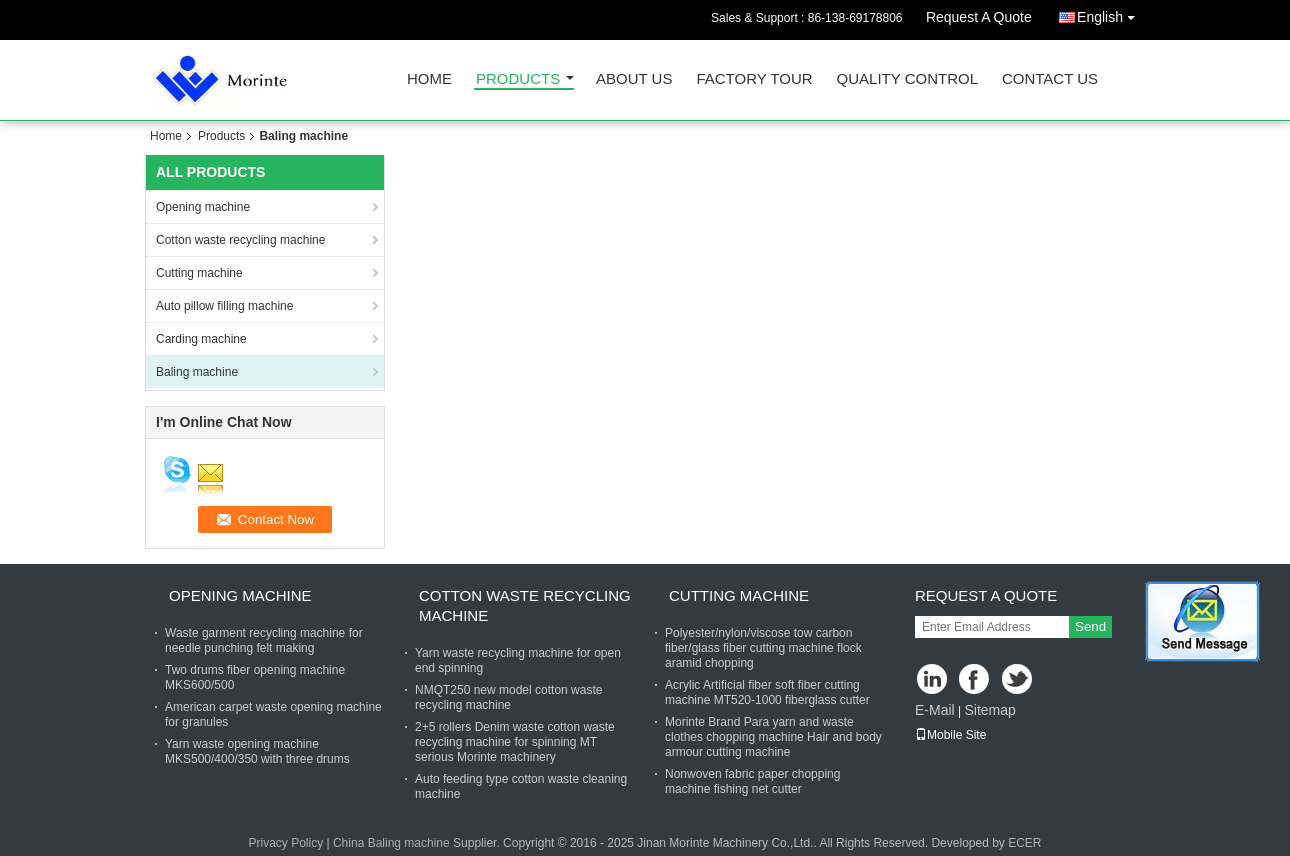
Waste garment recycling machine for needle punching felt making (264, 640)
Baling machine (197, 372)
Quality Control (907, 79)
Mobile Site (950, 735)
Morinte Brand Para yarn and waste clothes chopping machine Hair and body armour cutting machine (773, 737)
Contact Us (1050, 79)
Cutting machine (199, 273)
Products (518, 79)
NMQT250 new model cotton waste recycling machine (508, 697)
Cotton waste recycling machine (240, 240)
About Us (634, 79)
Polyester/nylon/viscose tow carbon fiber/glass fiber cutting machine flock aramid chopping (763, 648)
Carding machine (201, 339)
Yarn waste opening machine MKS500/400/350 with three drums (257, 751)
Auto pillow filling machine (224, 306)
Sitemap (989, 710)
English (1111, 13)
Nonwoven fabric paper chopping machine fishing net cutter (752, 781)
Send (1090, 626)
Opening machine (203, 207)
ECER (1024, 843)
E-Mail (935, 710)
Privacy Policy (285, 843)
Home (429, 79)
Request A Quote (979, 17)
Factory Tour (754, 79)
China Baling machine (391, 843)
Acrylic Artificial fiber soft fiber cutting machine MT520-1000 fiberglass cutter (767, 692)
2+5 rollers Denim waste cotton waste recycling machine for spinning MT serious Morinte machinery (515, 742)
